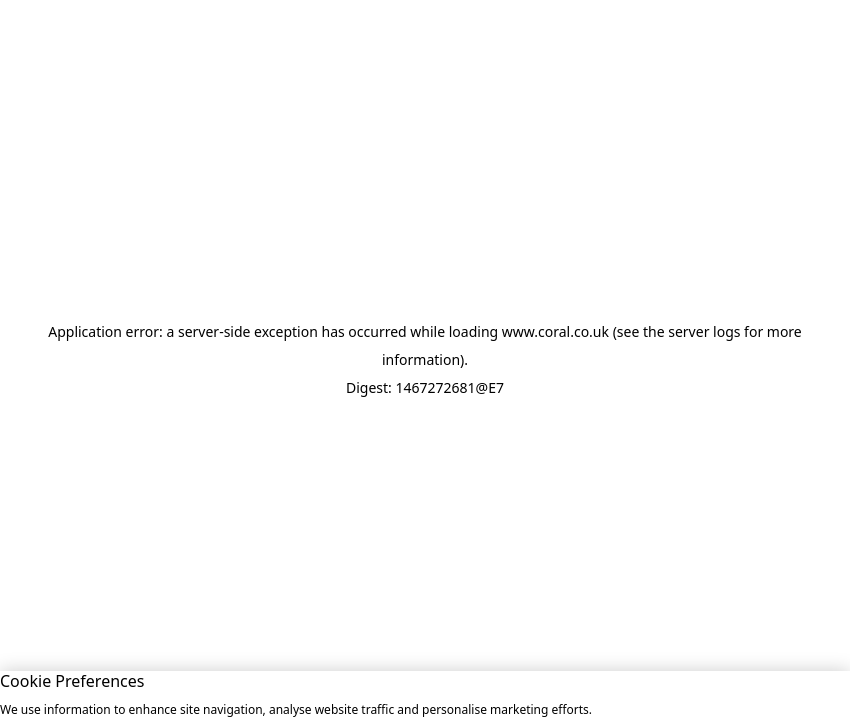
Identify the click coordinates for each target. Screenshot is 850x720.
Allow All (657, 694)
